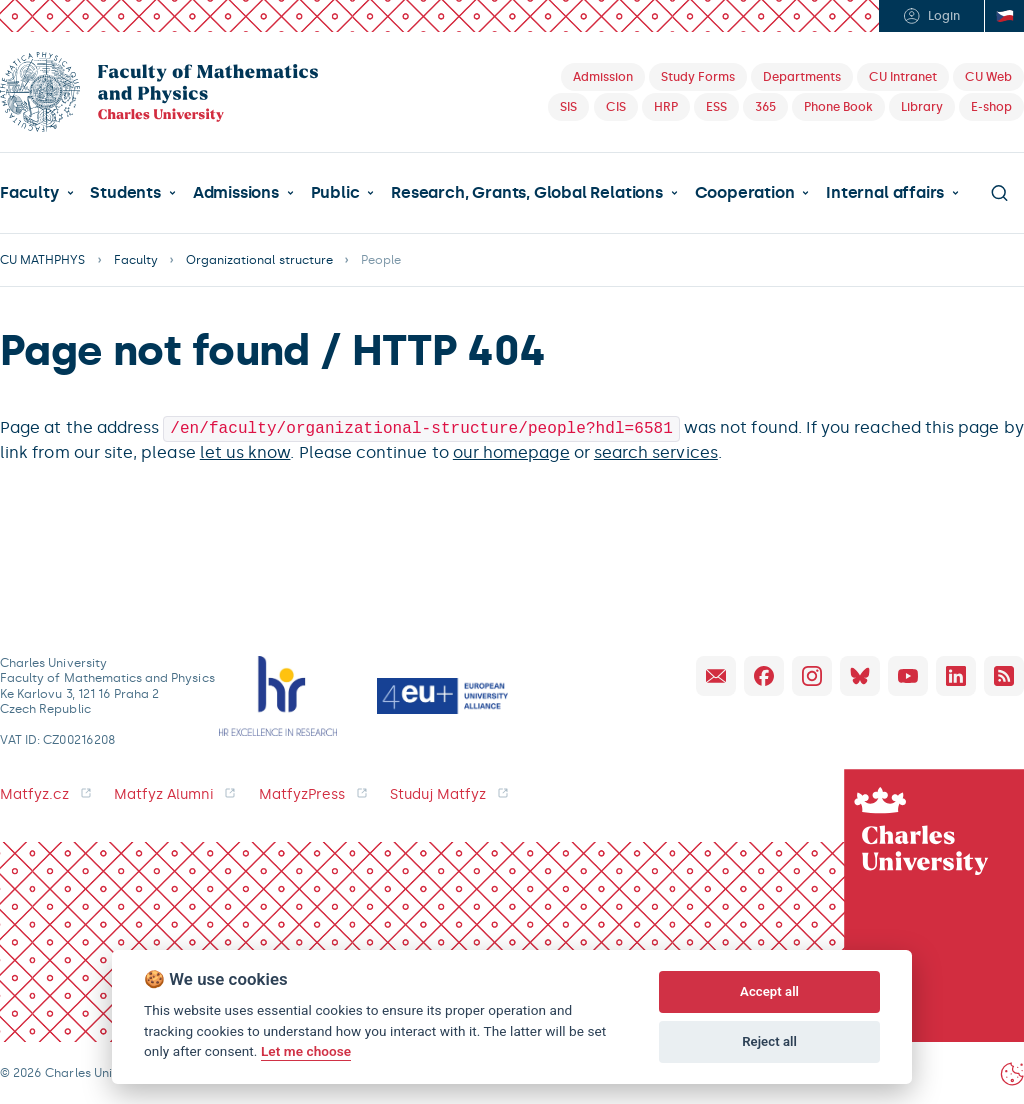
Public (335, 193)
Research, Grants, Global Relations (526, 193)
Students (125, 193)
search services (656, 450)
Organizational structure (259, 260)
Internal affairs (885, 193)
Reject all (769, 1041)
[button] (37, 193)
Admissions (236, 193)
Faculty (29, 193)
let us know (245, 450)
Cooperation (745, 193)
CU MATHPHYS (43, 260)
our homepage (511, 450)
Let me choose (306, 1051)
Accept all (769, 991)
